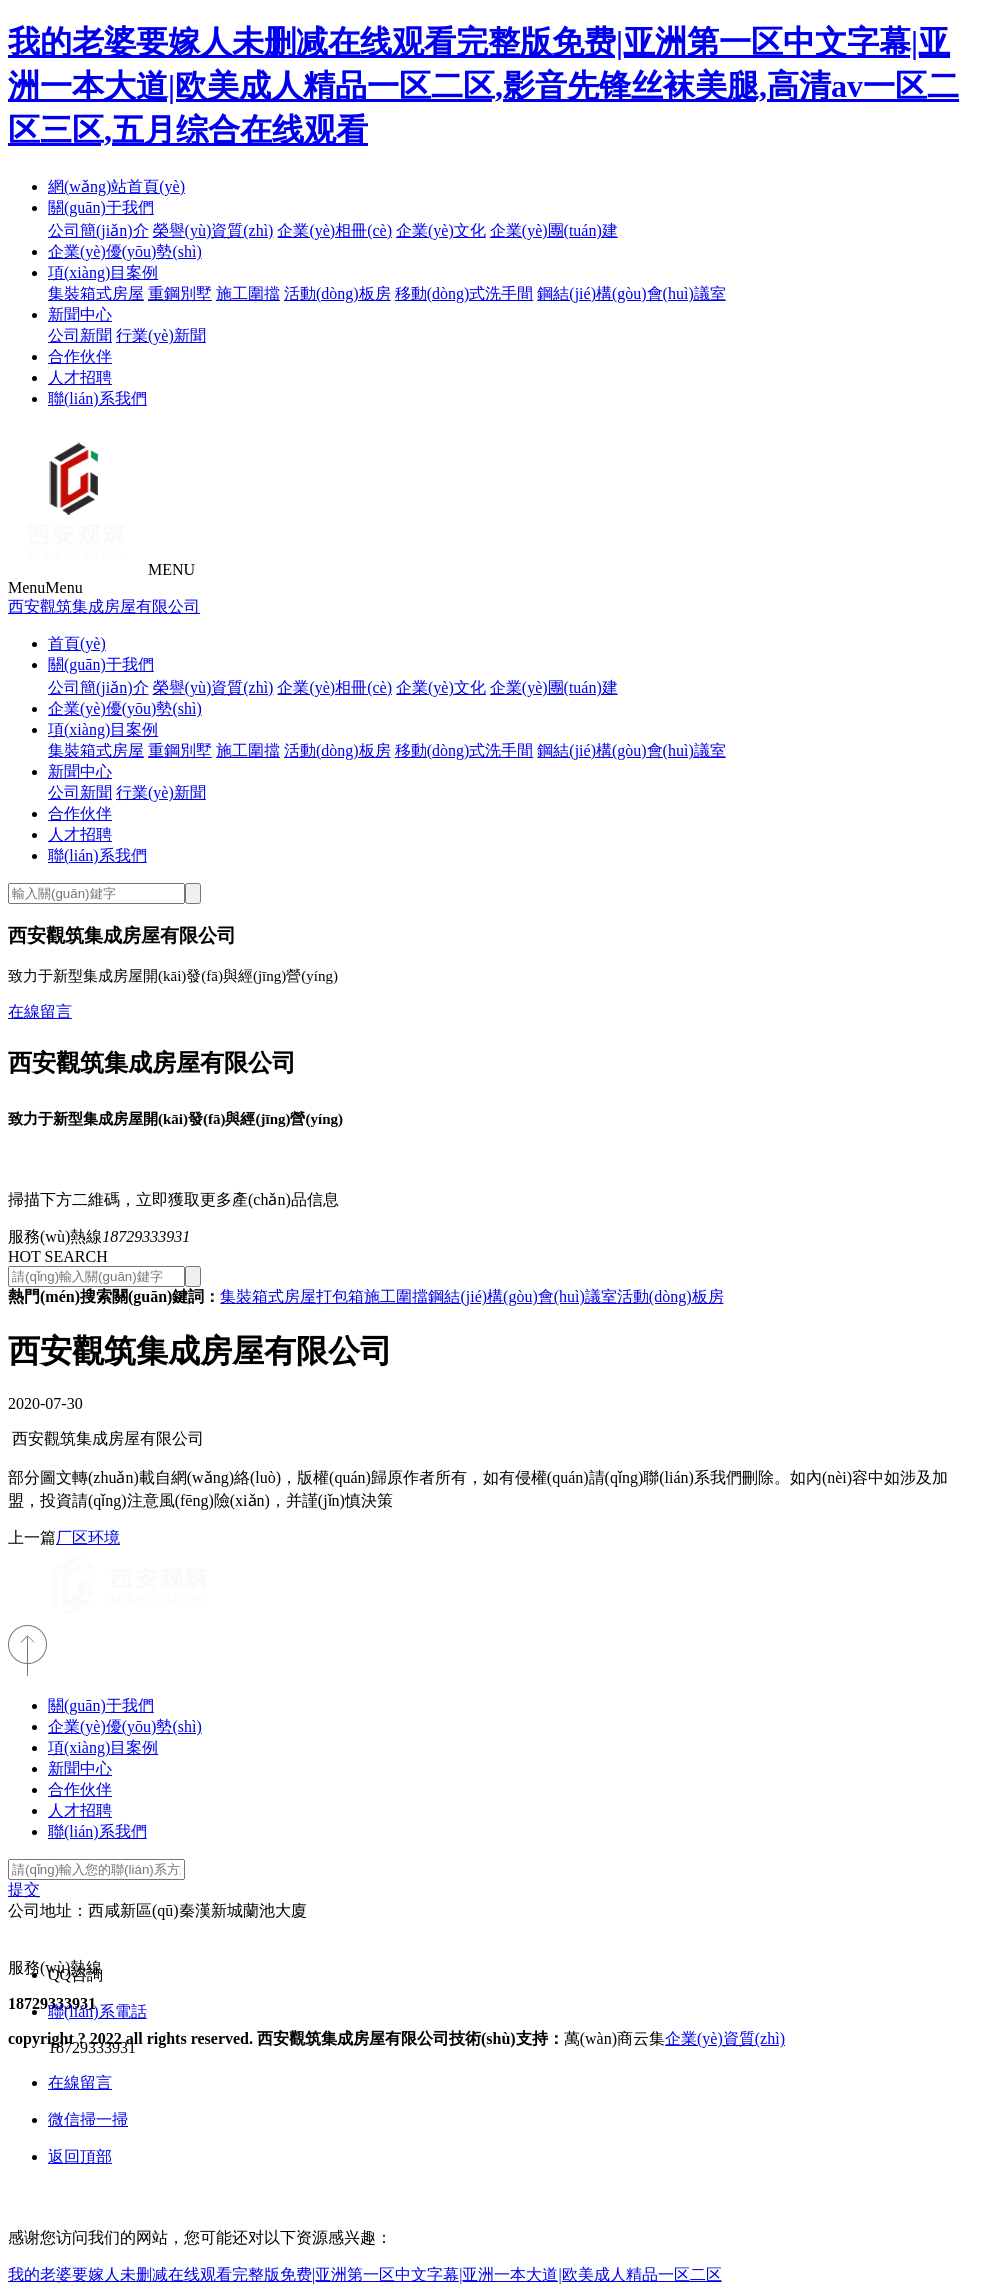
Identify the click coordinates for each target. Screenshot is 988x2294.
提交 (24, 1889)
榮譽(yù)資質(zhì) (213, 230)
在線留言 (40, 1011)
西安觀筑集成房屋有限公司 (104, 606)
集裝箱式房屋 (96, 293)
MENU (171, 569)
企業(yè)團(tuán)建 (554, 230)
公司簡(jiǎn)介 (98, 230)
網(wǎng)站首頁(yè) (116, 186)
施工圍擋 (248, 293)
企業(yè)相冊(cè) (334, 230)
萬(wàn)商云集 (614, 2038)
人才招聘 (80, 377)
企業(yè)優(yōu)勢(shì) (125, 251)
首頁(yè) (77, 643)
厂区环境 (88, 1537)
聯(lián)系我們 (97, 398)
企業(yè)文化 (441, 230)
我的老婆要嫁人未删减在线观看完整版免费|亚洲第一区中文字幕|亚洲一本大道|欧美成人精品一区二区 (365, 2274)
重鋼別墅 (180, 293)
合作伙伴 (80, 356)
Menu (45, 587)
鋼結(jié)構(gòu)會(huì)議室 (631, 293)
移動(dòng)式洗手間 (464, 293)
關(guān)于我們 (101, 207)
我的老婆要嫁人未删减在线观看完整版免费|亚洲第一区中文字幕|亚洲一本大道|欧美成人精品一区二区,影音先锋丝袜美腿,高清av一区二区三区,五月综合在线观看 (483, 86)
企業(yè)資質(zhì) (725, 2038)
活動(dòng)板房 (337, 293)
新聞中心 (80, 314)
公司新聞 (80, 335)
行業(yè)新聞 (161, 335)
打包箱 (340, 1296)
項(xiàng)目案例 (103, 272)
